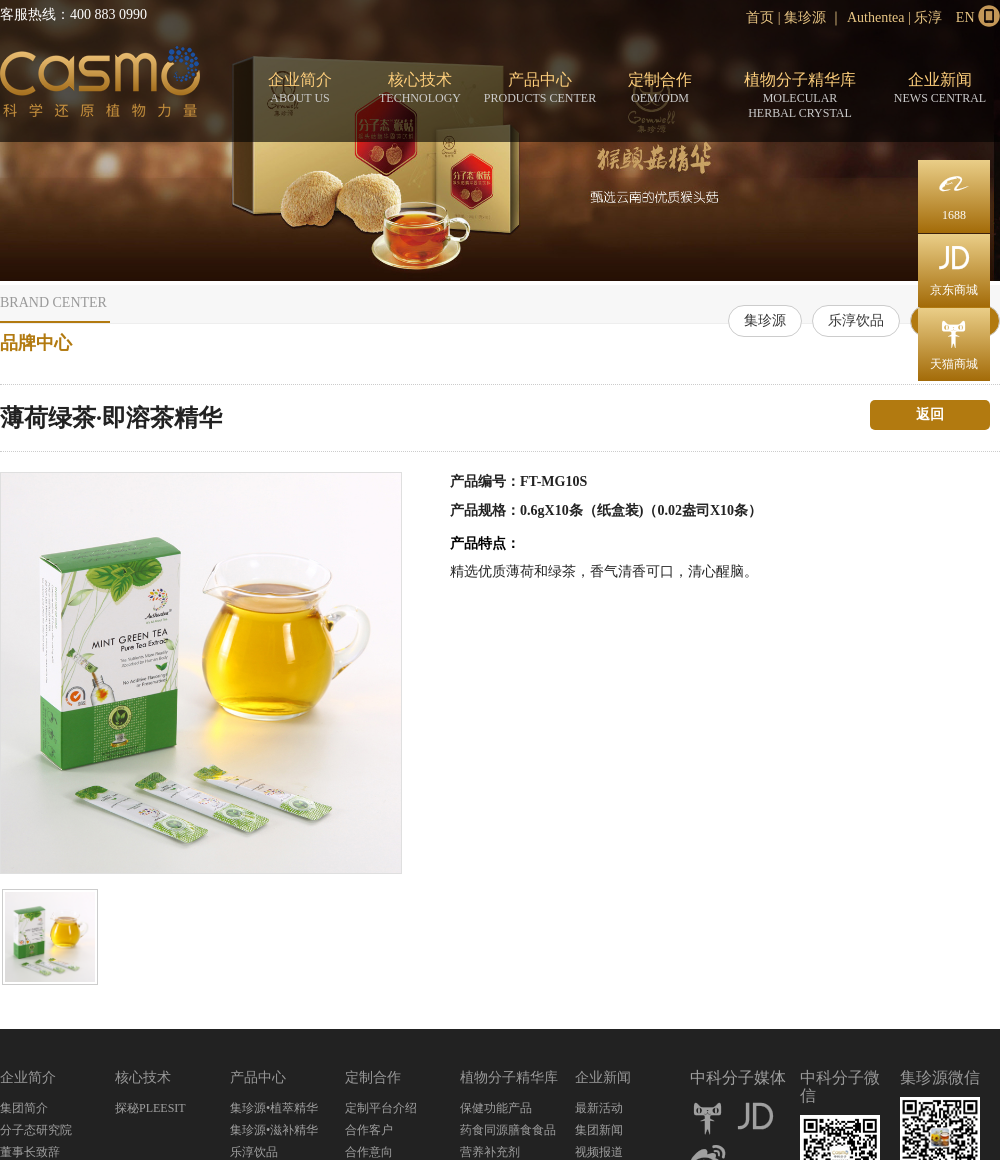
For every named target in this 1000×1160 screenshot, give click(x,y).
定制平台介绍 (381, 1108)
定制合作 (660, 88)
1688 (954, 191)
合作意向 (369, 1152)
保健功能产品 (496, 1108)
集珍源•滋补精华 (274, 1130)
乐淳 (928, 17)
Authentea (876, 17)
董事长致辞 (30, 1152)
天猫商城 (954, 339)
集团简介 (24, 1108)
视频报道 (599, 1152)
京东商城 (954, 265)
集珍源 (805, 17)
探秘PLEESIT (150, 1108)
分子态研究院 (36, 1130)
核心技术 (420, 88)
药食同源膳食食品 (508, 1130)
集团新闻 (599, 1130)
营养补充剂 (490, 1152)
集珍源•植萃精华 (274, 1108)
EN (965, 17)
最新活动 (599, 1108)
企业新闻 (940, 88)
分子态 (100, 86)
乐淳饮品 (856, 320)
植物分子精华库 (800, 96)
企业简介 (300, 88)
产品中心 (540, 88)
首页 (760, 17)
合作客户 (369, 1130)
